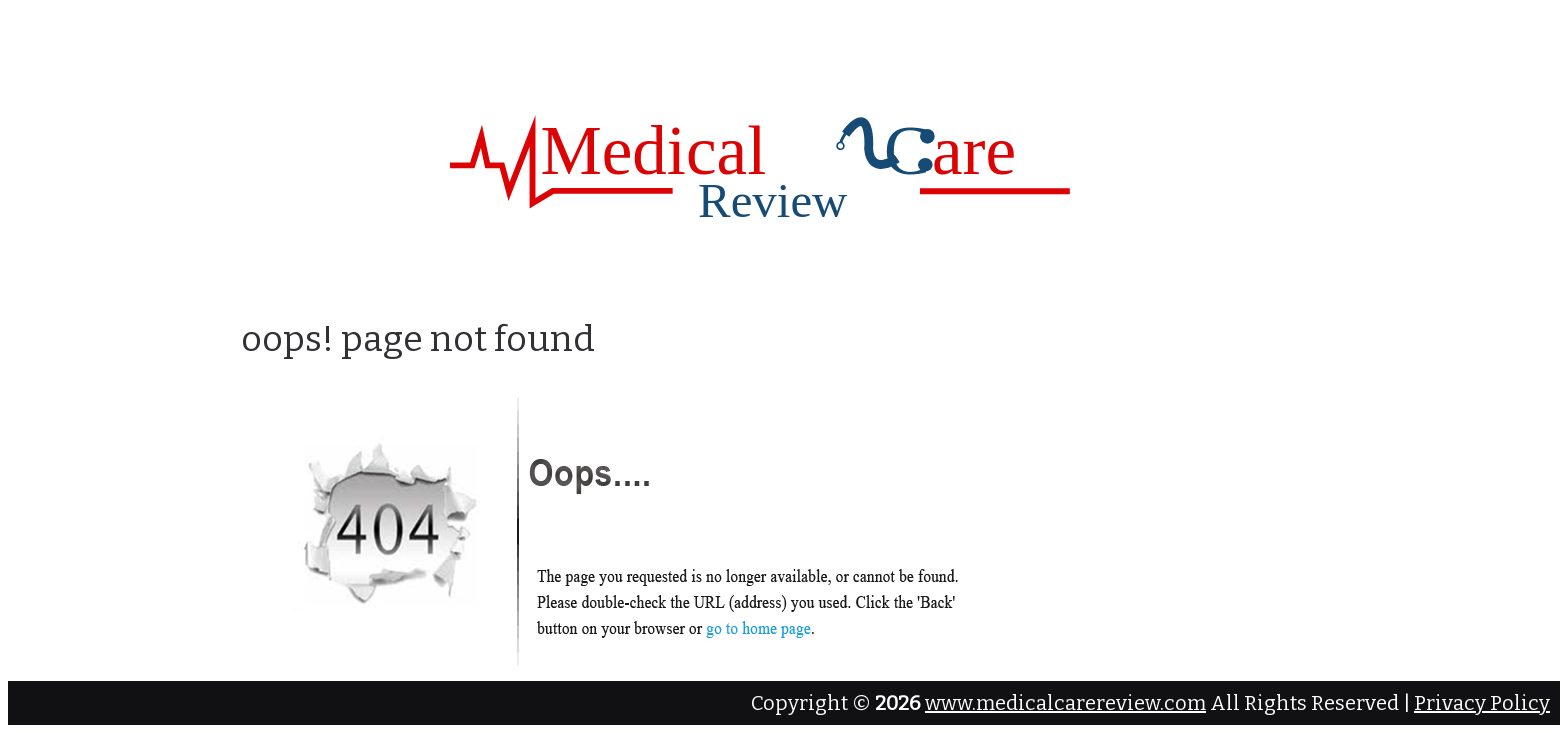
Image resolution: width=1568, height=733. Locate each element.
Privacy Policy (1482, 703)
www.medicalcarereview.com (1065, 703)
